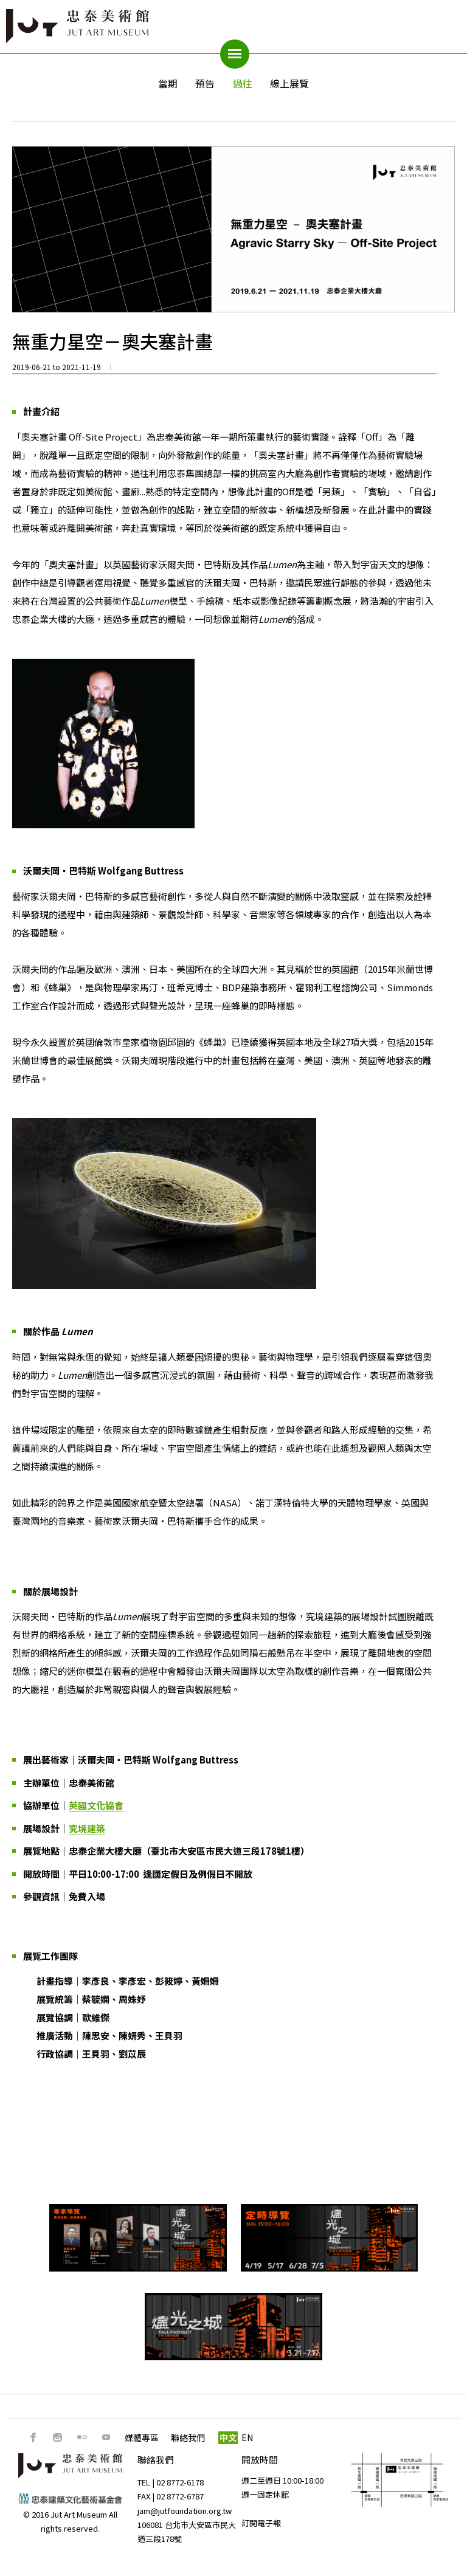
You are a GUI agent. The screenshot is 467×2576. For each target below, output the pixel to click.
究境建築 (87, 1828)
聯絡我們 (188, 2437)
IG (58, 2437)
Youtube (106, 2437)
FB (33, 2437)
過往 (242, 83)
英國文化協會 (96, 1805)
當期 (168, 83)
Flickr (82, 2437)
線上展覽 (289, 83)
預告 (205, 83)
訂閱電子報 (261, 2523)
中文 (228, 2437)
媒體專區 (142, 2437)
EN (247, 2437)
